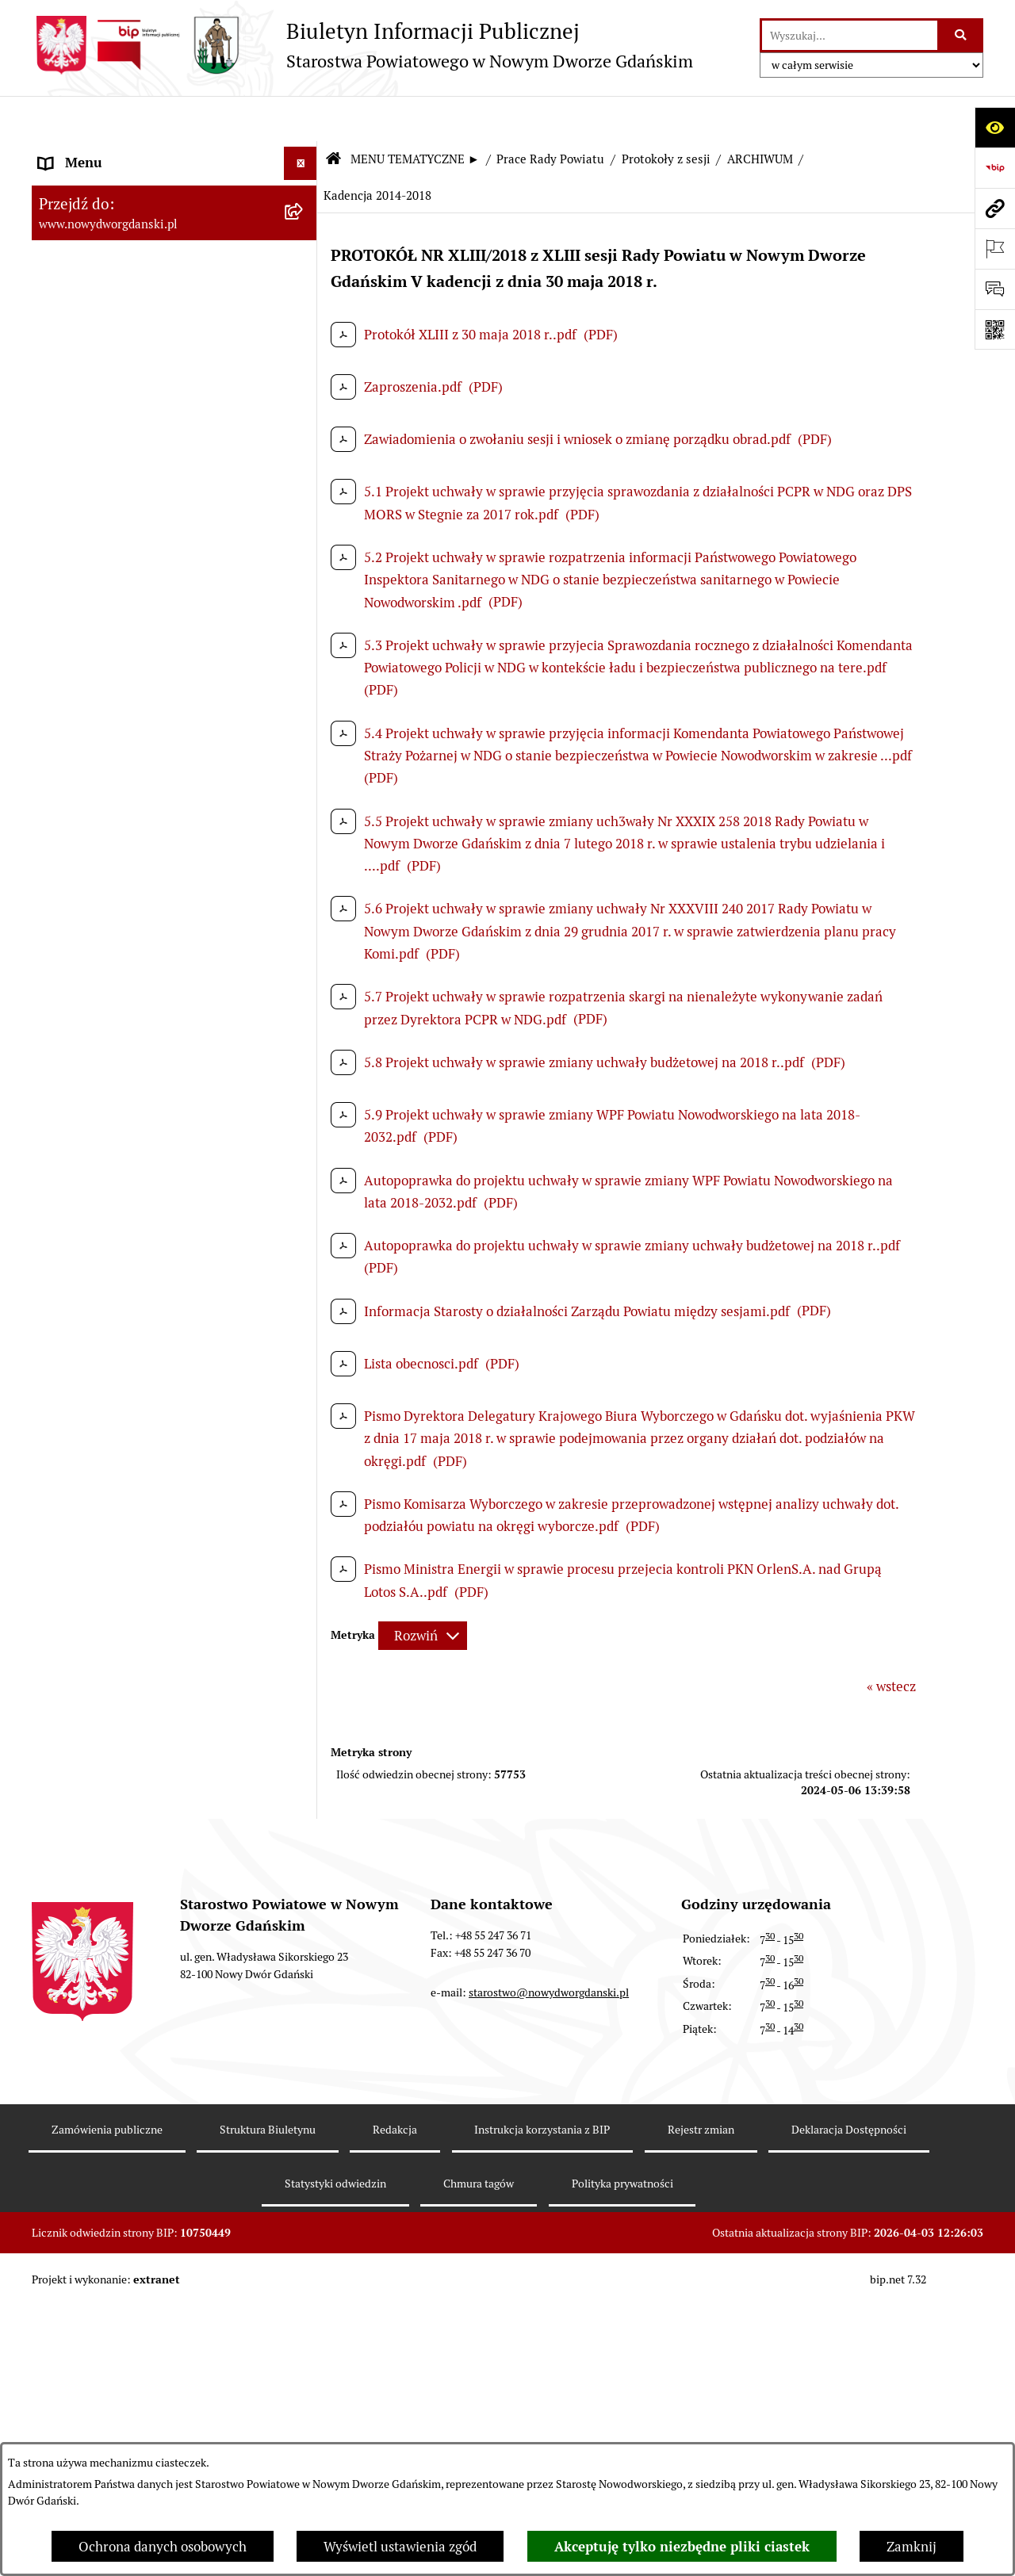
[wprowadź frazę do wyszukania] (850, 35)
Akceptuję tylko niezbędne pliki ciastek (682, 2546)
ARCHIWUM (760, 114)
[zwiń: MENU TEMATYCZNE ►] (304, 190)
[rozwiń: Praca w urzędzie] (304, 1358)
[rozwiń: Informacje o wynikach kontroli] (304, 1666)
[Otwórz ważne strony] (995, 248)
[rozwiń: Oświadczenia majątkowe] (304, 1138)
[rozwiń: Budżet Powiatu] (304, 281)
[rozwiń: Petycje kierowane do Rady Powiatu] (304, 854)
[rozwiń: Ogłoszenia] (304, 1226)
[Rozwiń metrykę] (422, 1591)
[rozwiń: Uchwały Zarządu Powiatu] (304, 1006)
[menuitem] (174, 155)
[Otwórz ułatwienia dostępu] (995, 127)
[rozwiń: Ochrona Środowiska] (304, 1534)
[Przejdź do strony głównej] (362, 45)
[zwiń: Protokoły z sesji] (304, 502)
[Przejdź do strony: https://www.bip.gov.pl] (995, 167)
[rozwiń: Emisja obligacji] (304, 326)
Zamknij (911, 2546)
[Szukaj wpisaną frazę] (961, 35)
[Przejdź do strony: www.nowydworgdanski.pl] (995, 208)
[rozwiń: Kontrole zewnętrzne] (304, 1622)
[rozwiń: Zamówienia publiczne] (304, 2431)
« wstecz (891, 1642)
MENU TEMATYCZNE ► (415, 114)
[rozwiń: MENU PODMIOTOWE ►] (304, 152)
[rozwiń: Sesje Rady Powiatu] (304, 457)
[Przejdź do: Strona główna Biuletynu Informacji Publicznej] (333, 115)
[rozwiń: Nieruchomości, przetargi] (304, 1314)
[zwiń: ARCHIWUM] (304, 545)
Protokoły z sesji (666, 114)
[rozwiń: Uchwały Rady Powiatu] (304, 962)
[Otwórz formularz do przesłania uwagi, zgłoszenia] (995, 289)
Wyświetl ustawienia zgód (400, 2546)
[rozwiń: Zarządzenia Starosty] (304, 1050)
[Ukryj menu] (301, 118)
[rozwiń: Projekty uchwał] (304, 721)
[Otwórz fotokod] (995, 329)
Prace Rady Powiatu (550, 114)
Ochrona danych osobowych (163, 2546)
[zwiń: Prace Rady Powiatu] (304, 369)
